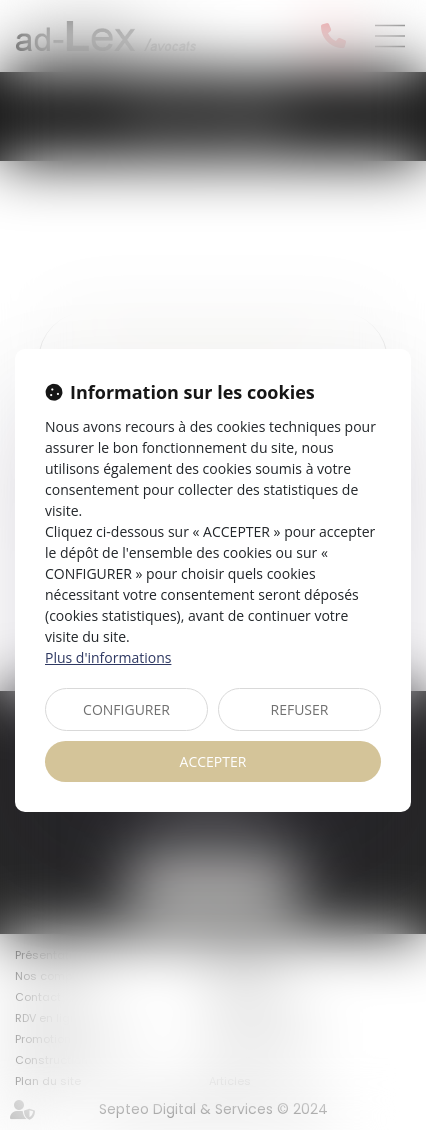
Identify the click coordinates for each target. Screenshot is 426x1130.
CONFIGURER (126, 709)
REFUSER (300, 709)
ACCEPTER (213, 761)
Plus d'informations (108, 657)
